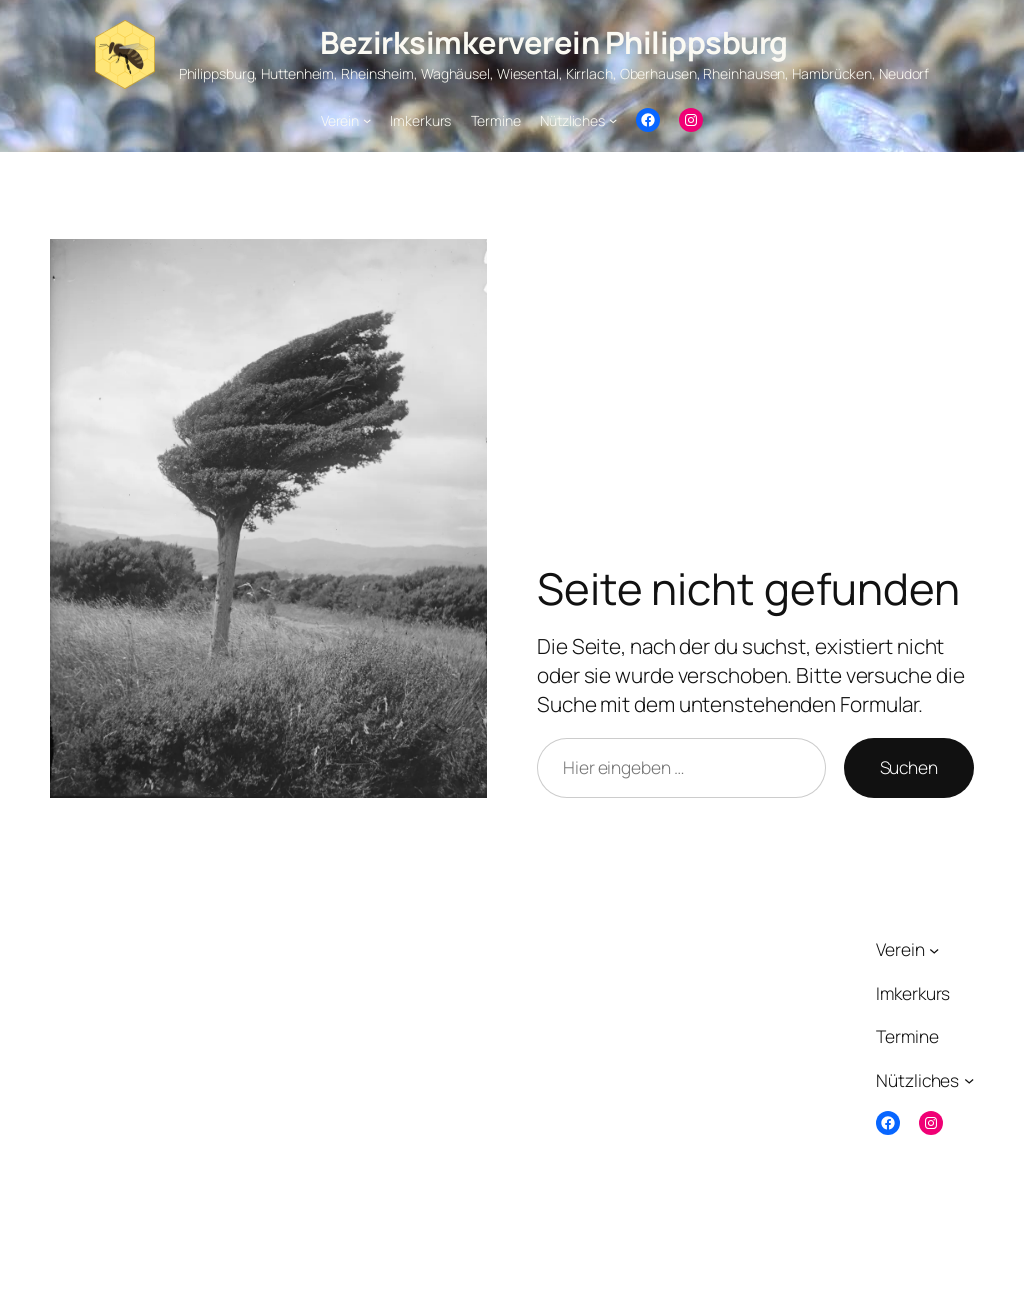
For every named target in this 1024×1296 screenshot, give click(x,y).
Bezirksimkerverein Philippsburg (554, 42)
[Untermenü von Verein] (367, 120)
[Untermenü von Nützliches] (613, 120)
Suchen (909, 767)
